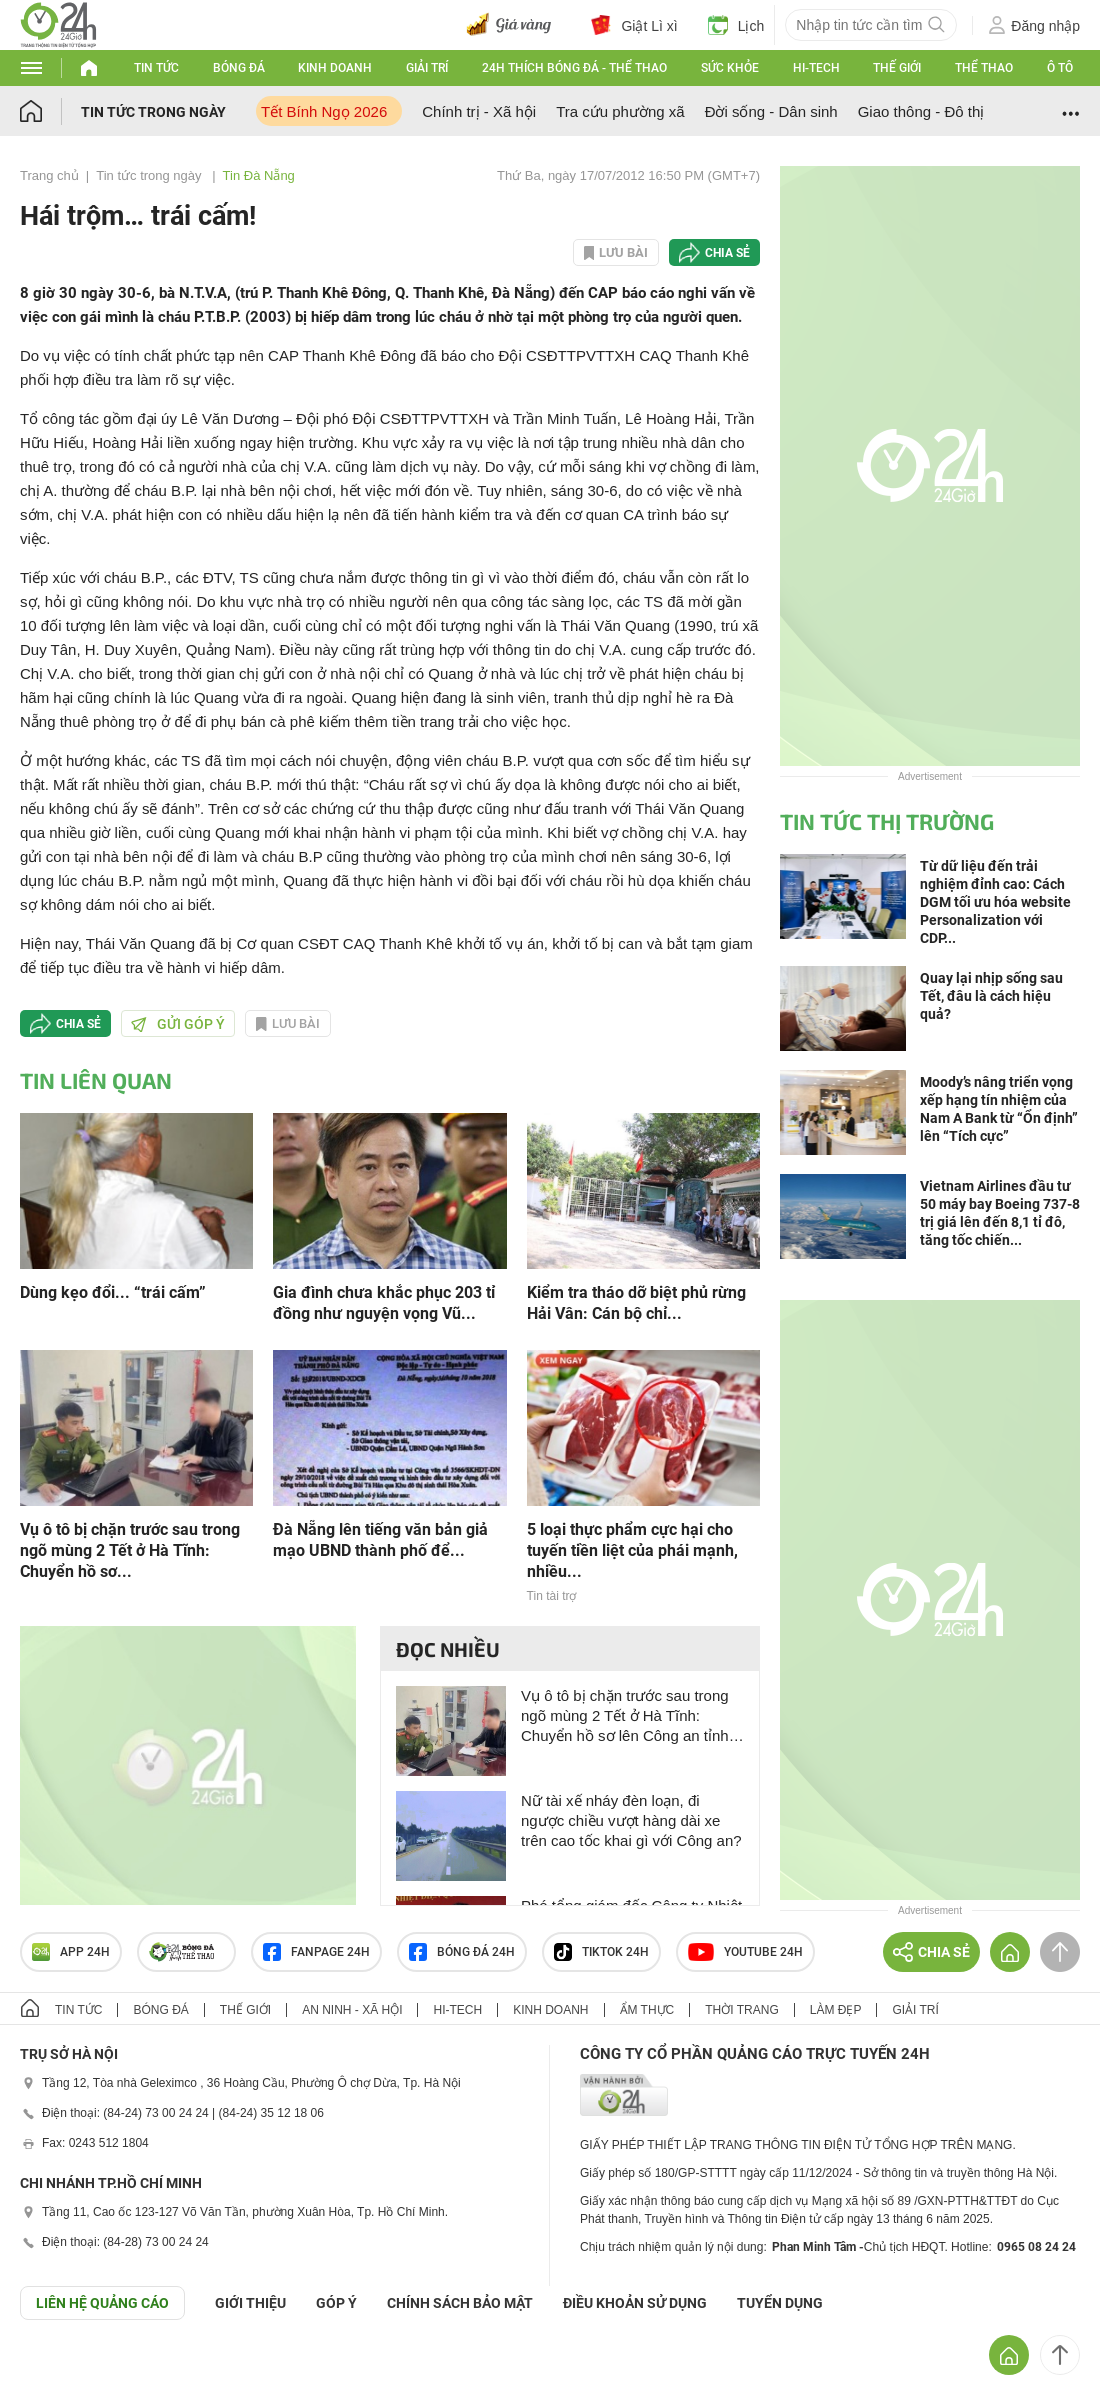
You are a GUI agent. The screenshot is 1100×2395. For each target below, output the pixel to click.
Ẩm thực (647, 2010)
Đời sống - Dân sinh (771, 111)
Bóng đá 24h (462, 1952)
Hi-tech (816, 68)
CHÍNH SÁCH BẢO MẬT (460, 2303)
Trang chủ (49, 175)
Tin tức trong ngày (153, 112)
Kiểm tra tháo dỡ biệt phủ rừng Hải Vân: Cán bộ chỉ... (636, 1303)
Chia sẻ (727, 253)
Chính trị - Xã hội (479, 111)
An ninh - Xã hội (352, 2010)
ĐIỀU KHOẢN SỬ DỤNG (635, 2303)
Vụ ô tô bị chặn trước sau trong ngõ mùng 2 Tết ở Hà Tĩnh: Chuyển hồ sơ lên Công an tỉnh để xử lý (625, 1716)
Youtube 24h (745, 1952)
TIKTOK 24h (601, 1952)
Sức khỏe (730, 68)
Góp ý (336, 2303)
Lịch (736, 25)
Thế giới (897, 68)
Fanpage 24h (316, 1952)
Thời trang (741, 2010)
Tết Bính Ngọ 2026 (324, 111)
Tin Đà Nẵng (259, 175)
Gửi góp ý (178, 1024)
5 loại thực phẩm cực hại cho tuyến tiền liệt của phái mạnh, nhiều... (632, 1550)
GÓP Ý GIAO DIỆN (59, 2369)
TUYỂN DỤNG (780, 2303)
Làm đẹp (836, 2010)
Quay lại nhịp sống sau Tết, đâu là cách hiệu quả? (991, 996)
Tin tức (156, 68)
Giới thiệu (250, 2303)
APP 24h (71, 1952)
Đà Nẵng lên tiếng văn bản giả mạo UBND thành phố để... (380, 1540)
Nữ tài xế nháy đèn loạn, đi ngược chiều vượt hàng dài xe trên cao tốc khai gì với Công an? (631, 1820)
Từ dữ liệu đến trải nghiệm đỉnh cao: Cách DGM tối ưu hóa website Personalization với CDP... (995, 902)
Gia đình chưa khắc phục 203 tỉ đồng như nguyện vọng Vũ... (384, 1303)
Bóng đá (239, 68)
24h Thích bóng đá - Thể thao (574, 68)
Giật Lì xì (634, 25)
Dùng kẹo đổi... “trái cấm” (113, 1292)
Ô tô (1060, 68)
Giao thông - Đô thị (921, 111)
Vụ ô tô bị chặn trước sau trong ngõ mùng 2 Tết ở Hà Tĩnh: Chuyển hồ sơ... (130, 1550)
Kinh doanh (335, 68)
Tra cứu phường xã (620, 111)
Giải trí (427, 68)
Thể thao (984, 68)
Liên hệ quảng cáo (102, 2303)
